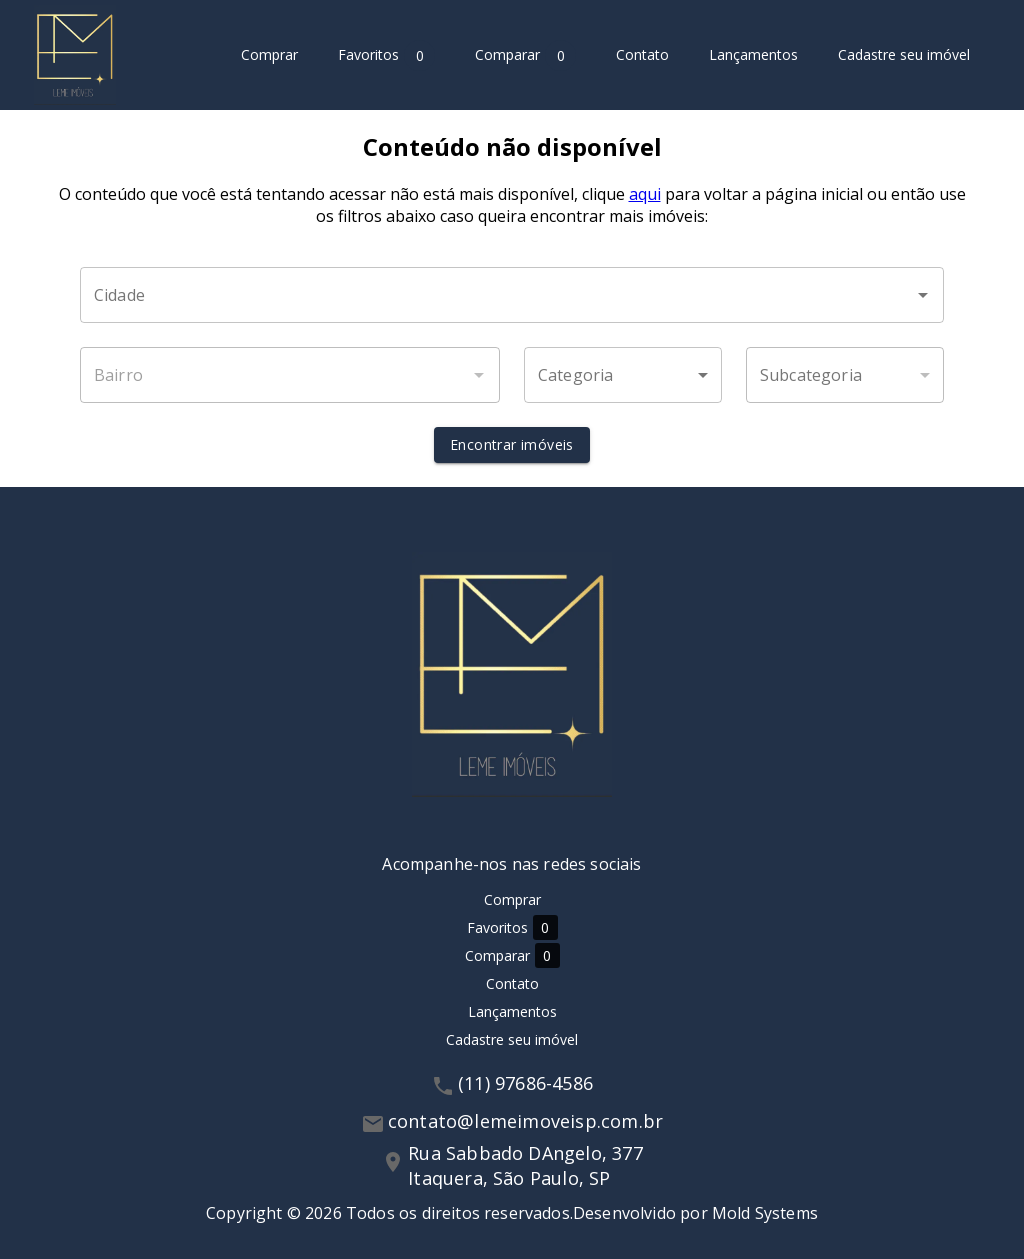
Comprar (269, 55)
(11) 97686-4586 (525, 1083)
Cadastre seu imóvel (904, 55)
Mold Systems (765, 1213)
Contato (642, 55)
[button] (623, 375)
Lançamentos (753, 55)
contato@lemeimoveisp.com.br (525, 1121)
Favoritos (386, 55)
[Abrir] (923, 295)
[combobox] (512, 295)
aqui (645, 194)
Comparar (525, 55)
